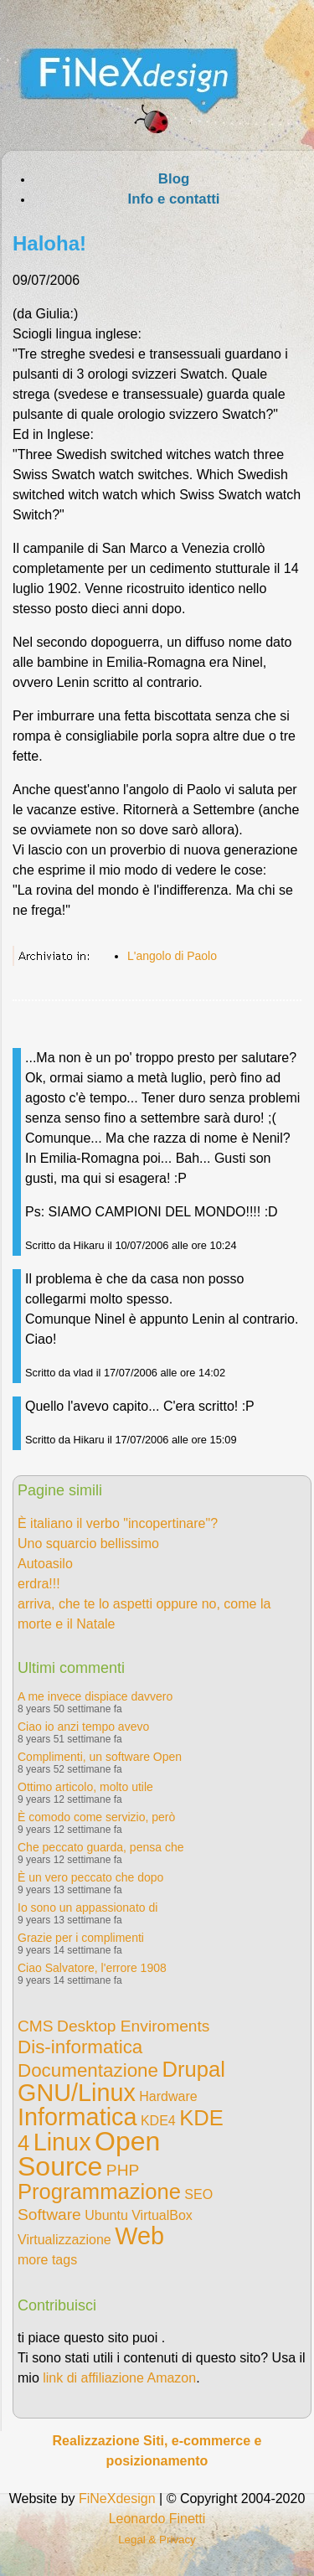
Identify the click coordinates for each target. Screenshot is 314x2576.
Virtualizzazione (64, 2240)
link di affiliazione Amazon (119, 2378)
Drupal (193, 2069)
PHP (122, 2170)
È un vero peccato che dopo (90, 1877)
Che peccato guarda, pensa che (100, 1847)
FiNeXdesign (117, 2498)
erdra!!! (39, 1584)
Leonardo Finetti (157, 2518)
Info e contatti (173, 199)
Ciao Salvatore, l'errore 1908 (92, 1968)
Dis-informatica (80, 2047)
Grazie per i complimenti (81, 1937)
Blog (173, 179)
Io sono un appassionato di (87, 1907)
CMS (36, 2026)
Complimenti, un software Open (100, 1756)
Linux (62, 2142)
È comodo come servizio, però (96, 1817)
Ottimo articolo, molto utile (85, 1787)
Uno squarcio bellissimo (88, 1543)
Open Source (89, 2153)
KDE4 (158, 2121)
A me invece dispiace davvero (95, 1696)
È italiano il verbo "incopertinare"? (118, 1523)
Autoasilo (45, 1563)
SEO (198, 2194)
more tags (47, 2260)
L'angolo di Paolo (172, 956)
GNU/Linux (77, 2092)
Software (49, 2214)
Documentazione (88, 2070)
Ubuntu (106, 2215)
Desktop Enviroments (133, 2026)
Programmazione (99, 2191)
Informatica (77, 2117)
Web (139, 2235)
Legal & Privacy (157, 2539)
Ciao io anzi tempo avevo (83, 1726)
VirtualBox (162, 2215)
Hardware (168, 2096)
